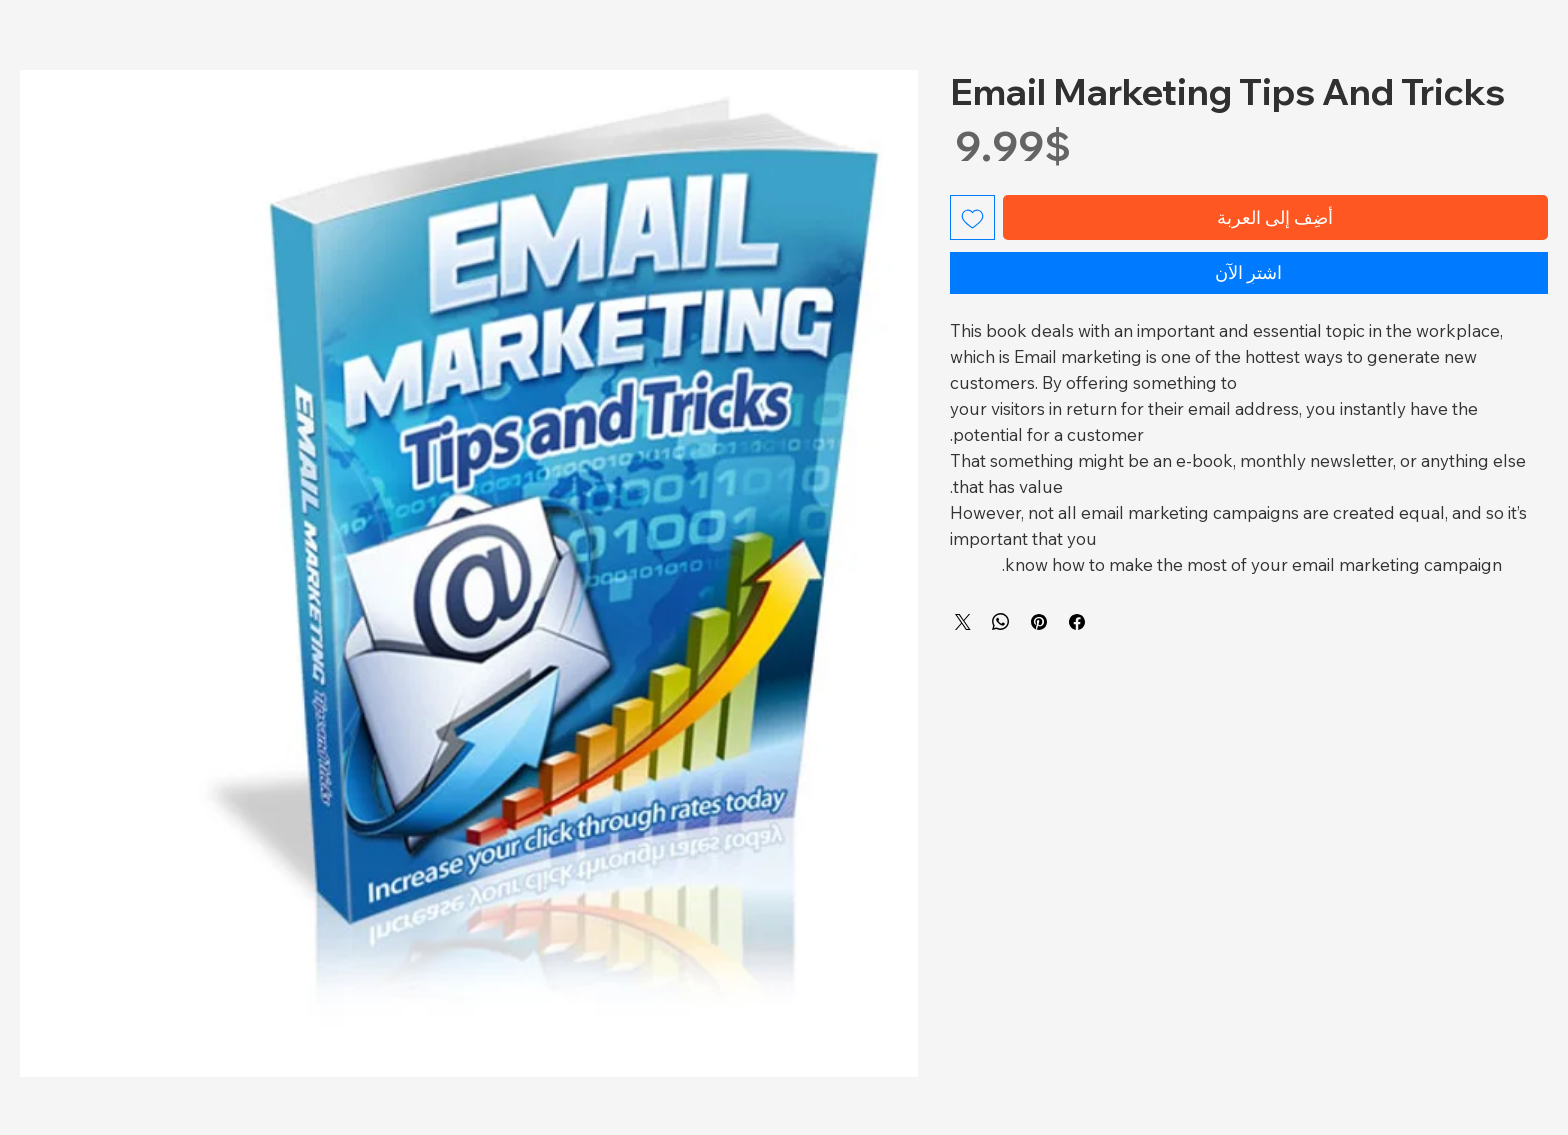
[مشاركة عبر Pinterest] (1039, 622)
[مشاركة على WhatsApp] (1001, 622)
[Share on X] (963, 622)
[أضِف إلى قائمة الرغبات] (972, 217)
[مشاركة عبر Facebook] (1077, 622)
